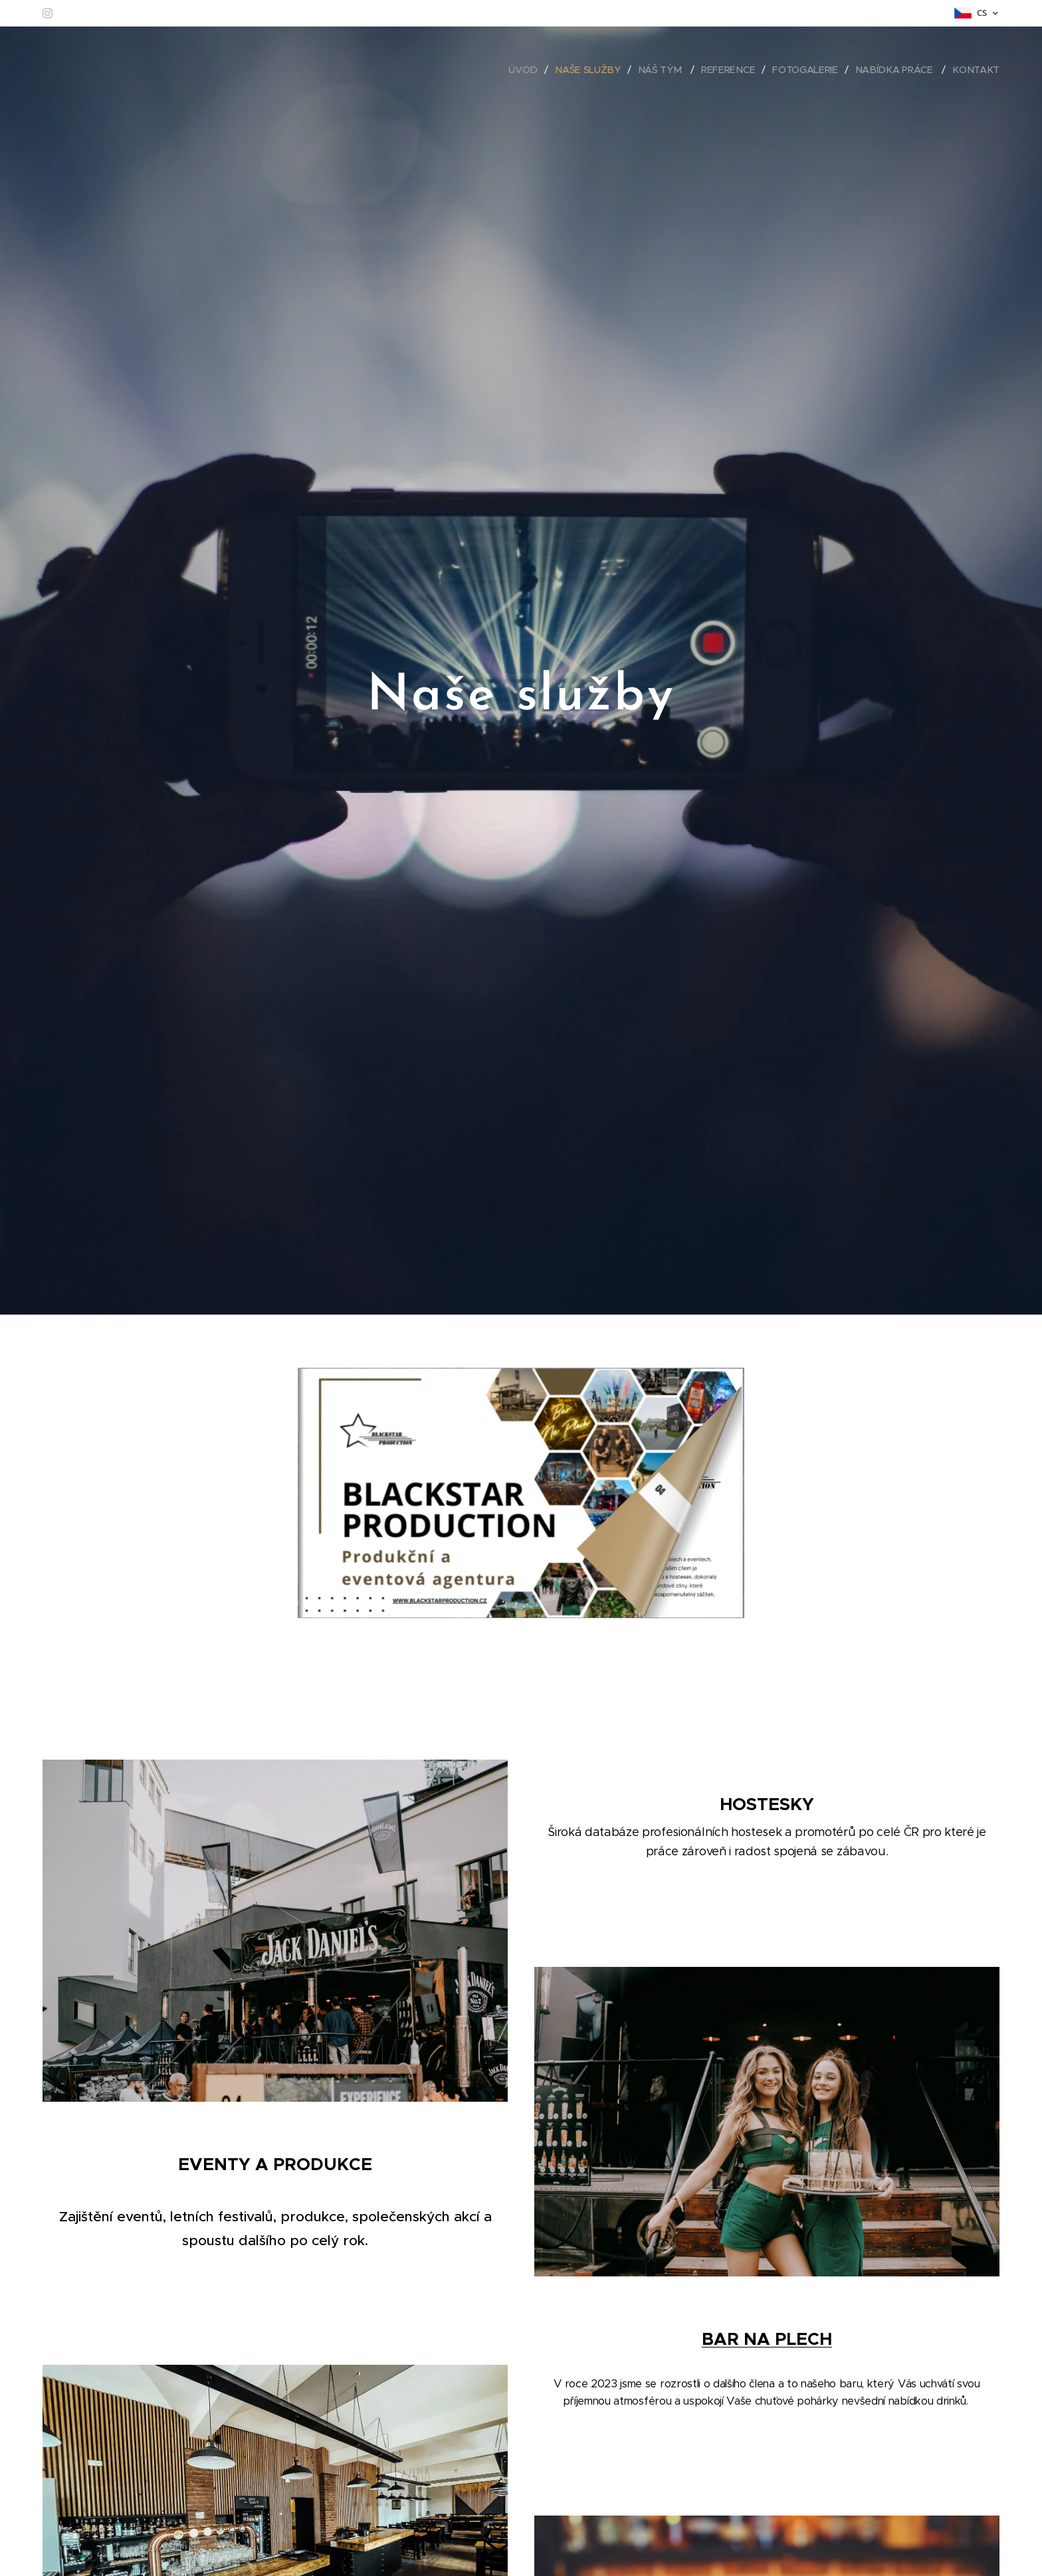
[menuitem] (533, 69)
